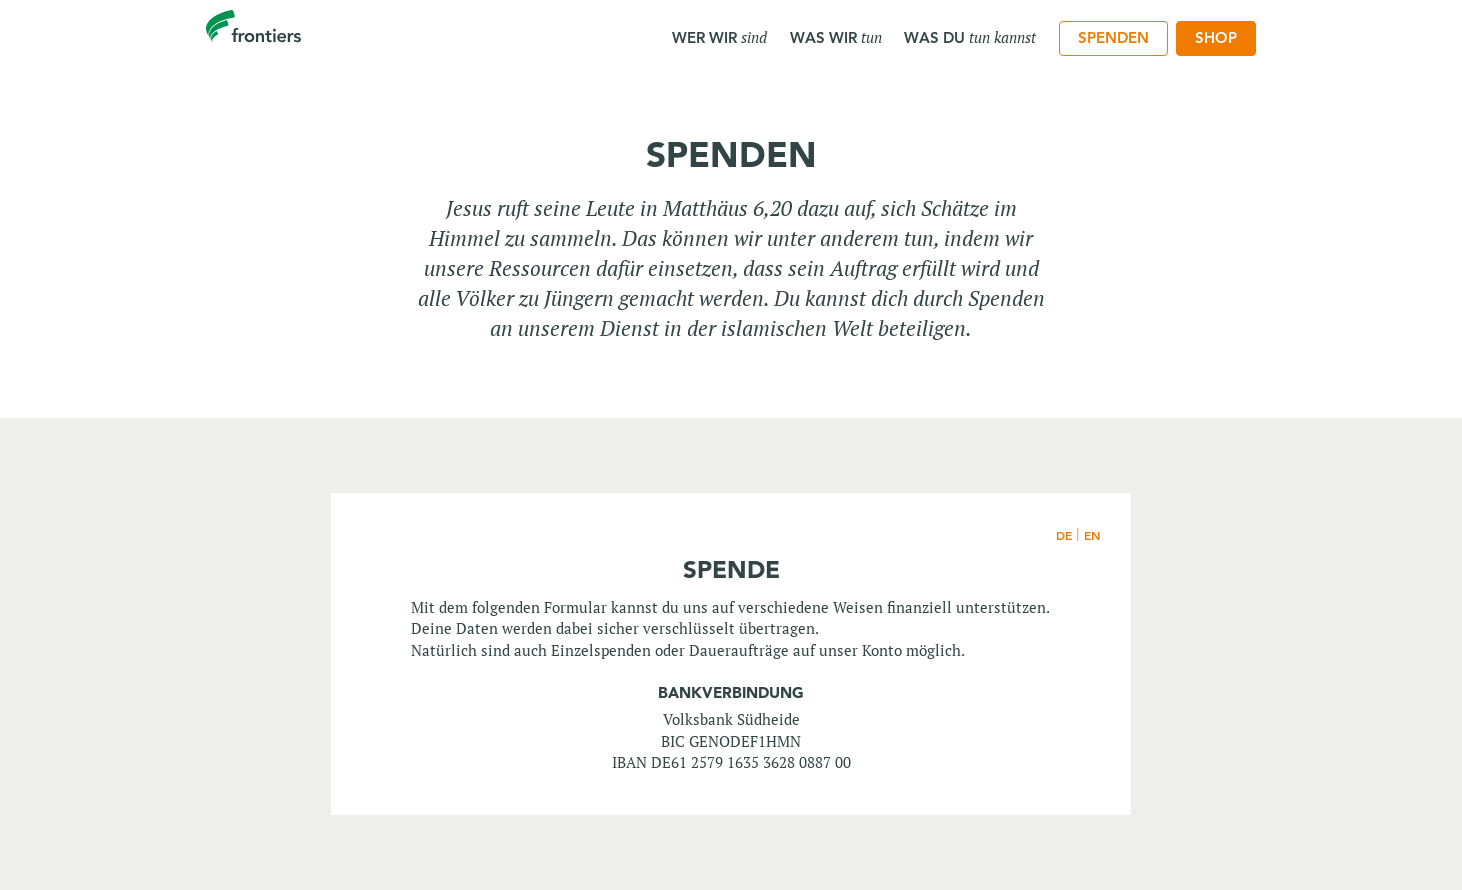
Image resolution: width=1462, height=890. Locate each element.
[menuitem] (1113, 39)
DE (1064, 535)
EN (1092, 535)
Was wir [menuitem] (836, 37)
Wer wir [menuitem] (719, 37)
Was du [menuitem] (970, 37)
